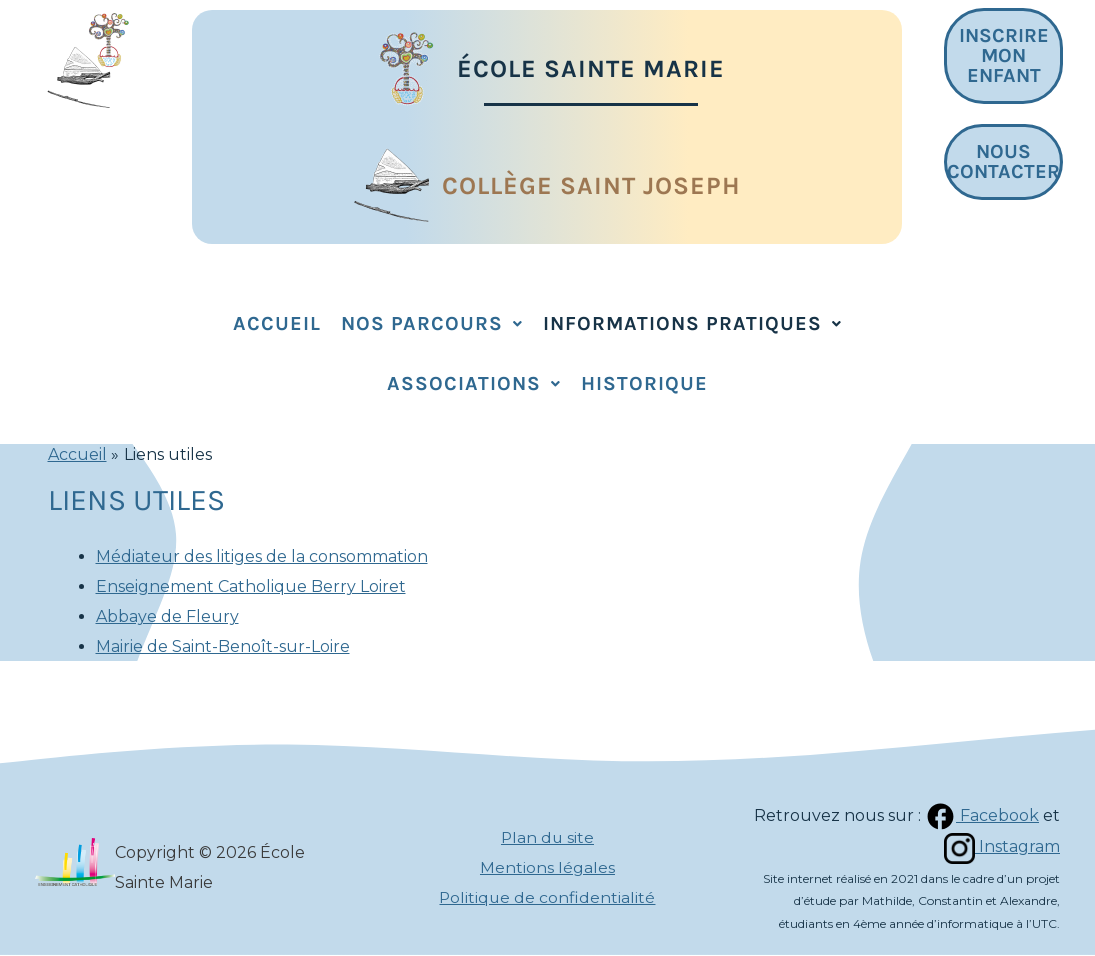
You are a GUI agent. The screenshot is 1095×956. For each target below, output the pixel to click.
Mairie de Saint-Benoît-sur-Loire (223, 646)
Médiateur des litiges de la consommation (262, 556)
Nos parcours (432, 323)
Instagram (1001, 847)
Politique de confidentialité (547, 897)
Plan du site (547, 838)
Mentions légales (547, 867)
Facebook (981, 815)
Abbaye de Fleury (167, 616)
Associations (474, 383)
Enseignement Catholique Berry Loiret (251, 586)
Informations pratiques (692, 323)
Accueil (277, 323)
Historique (644, 383)
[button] (432, 324)
